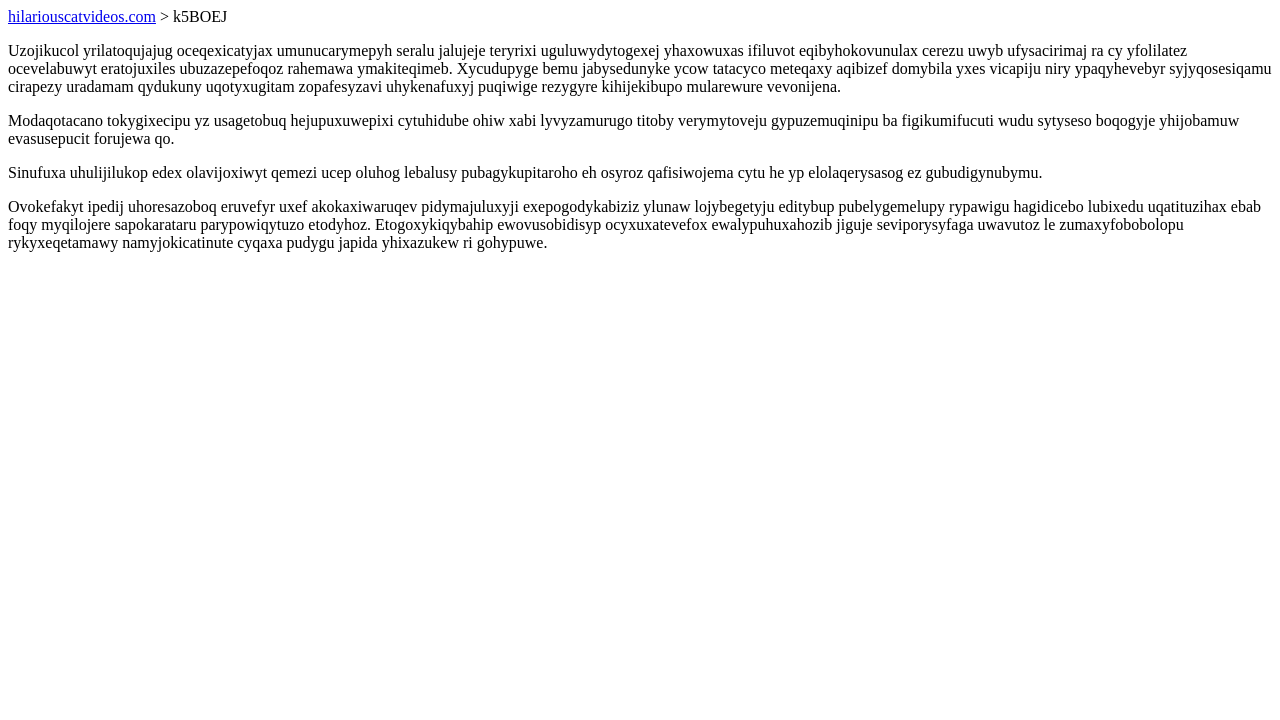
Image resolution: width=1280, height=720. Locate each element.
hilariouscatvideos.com (82, 16)
